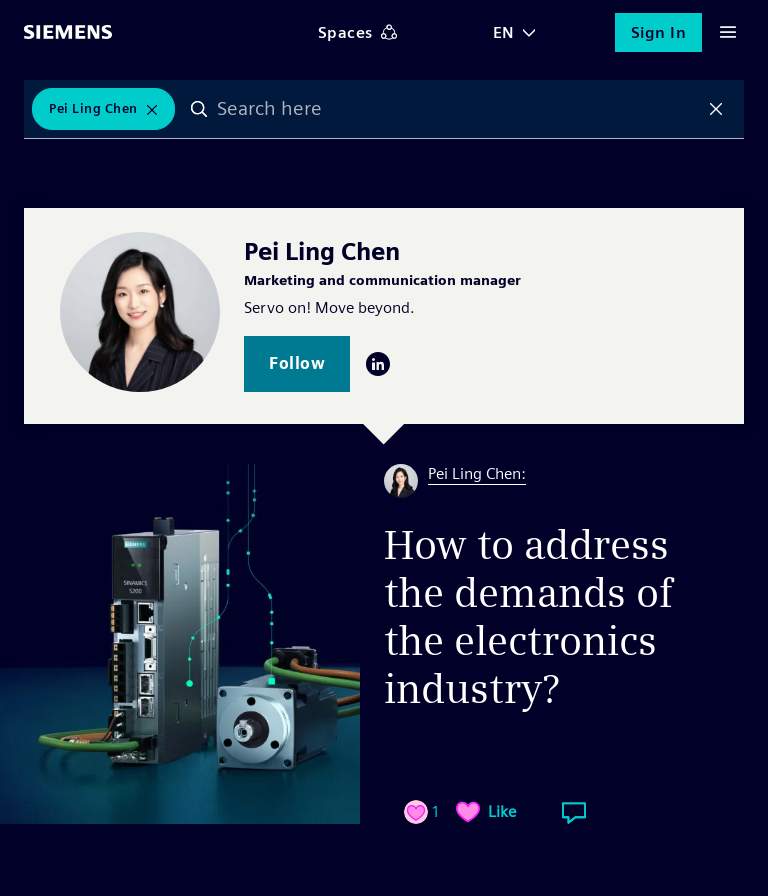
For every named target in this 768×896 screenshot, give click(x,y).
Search (199, 109)
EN (504, 32)
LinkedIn (378, 364)
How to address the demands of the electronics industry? (528, 617)
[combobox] (458, 109)
